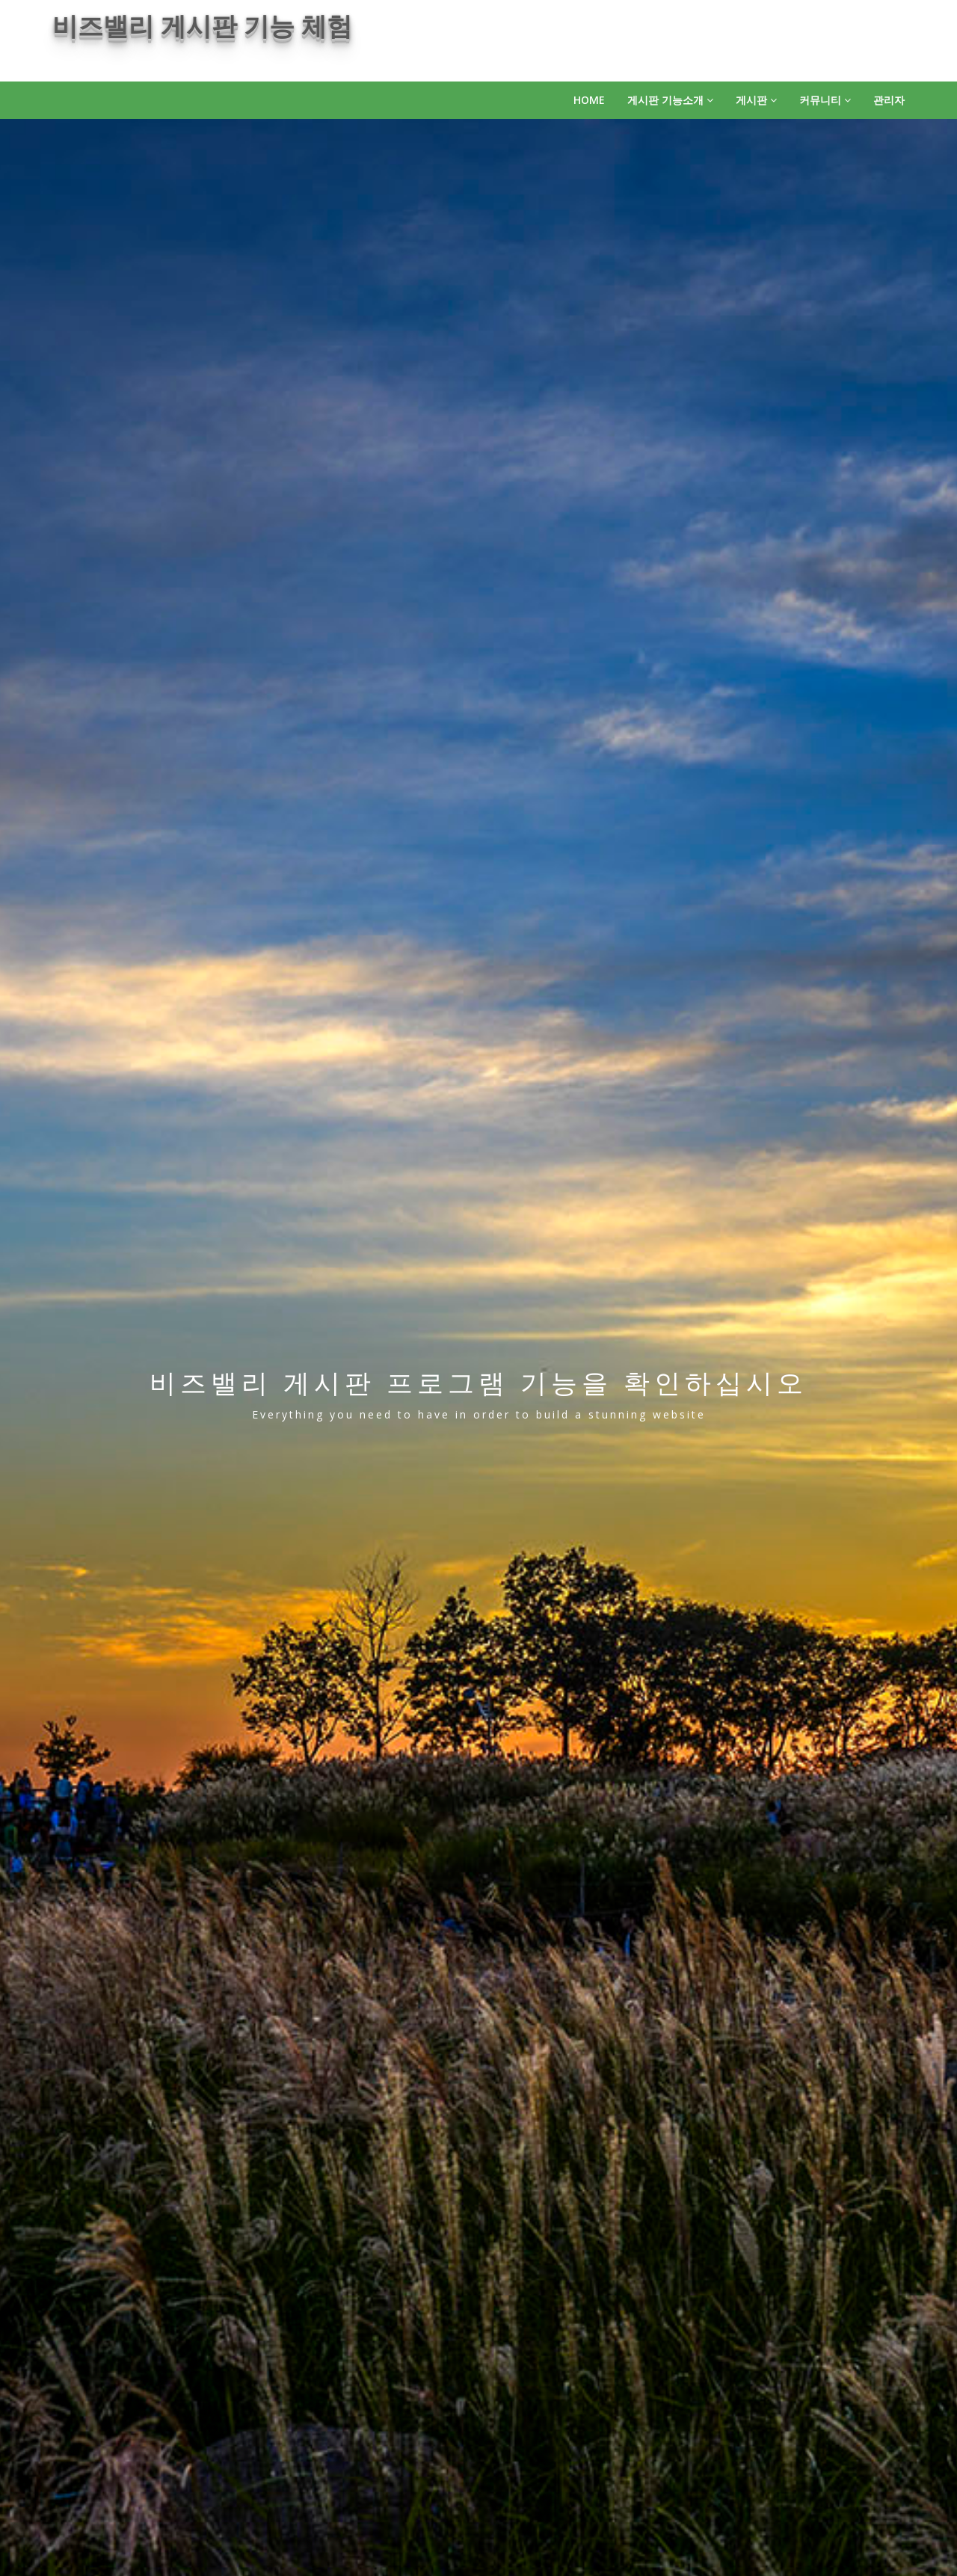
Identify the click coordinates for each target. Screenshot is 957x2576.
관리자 (889, 100)
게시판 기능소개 (670, 100)
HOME (589, 100)
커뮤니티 (825, 100)
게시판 (756, 100)
